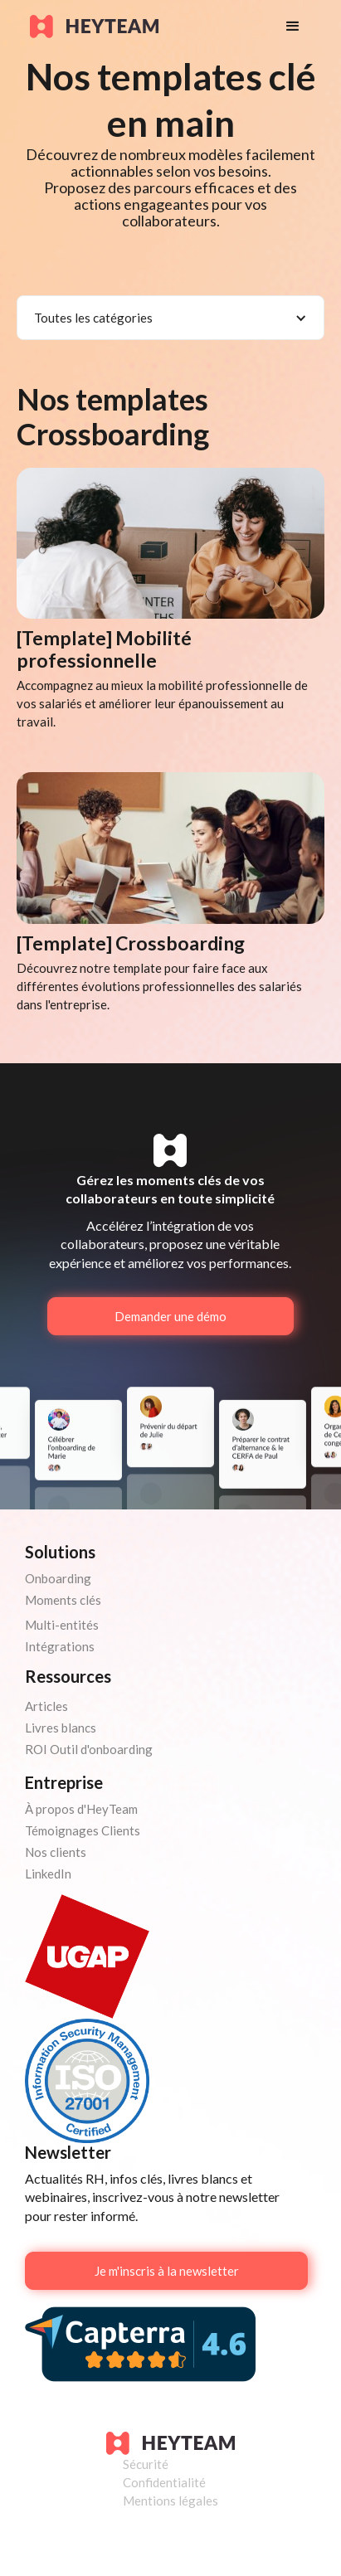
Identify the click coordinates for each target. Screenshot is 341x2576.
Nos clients (55, 1852)
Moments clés (63, 1599)
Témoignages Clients (82, 1830)
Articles (46, 1706)
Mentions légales (170, 2500)
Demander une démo (170, 1316)
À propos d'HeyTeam (81, 1808)
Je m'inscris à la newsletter (167, 2270)
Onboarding (58, 1578)
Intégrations (60, 1646)
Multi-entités (62, 1624)
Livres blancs (60, 1727)
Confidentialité (164, 2482)
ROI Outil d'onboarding (89, 1749)
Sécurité (145, 2464)
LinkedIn (48, 1873)
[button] (293, 26)
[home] (141, 26)
